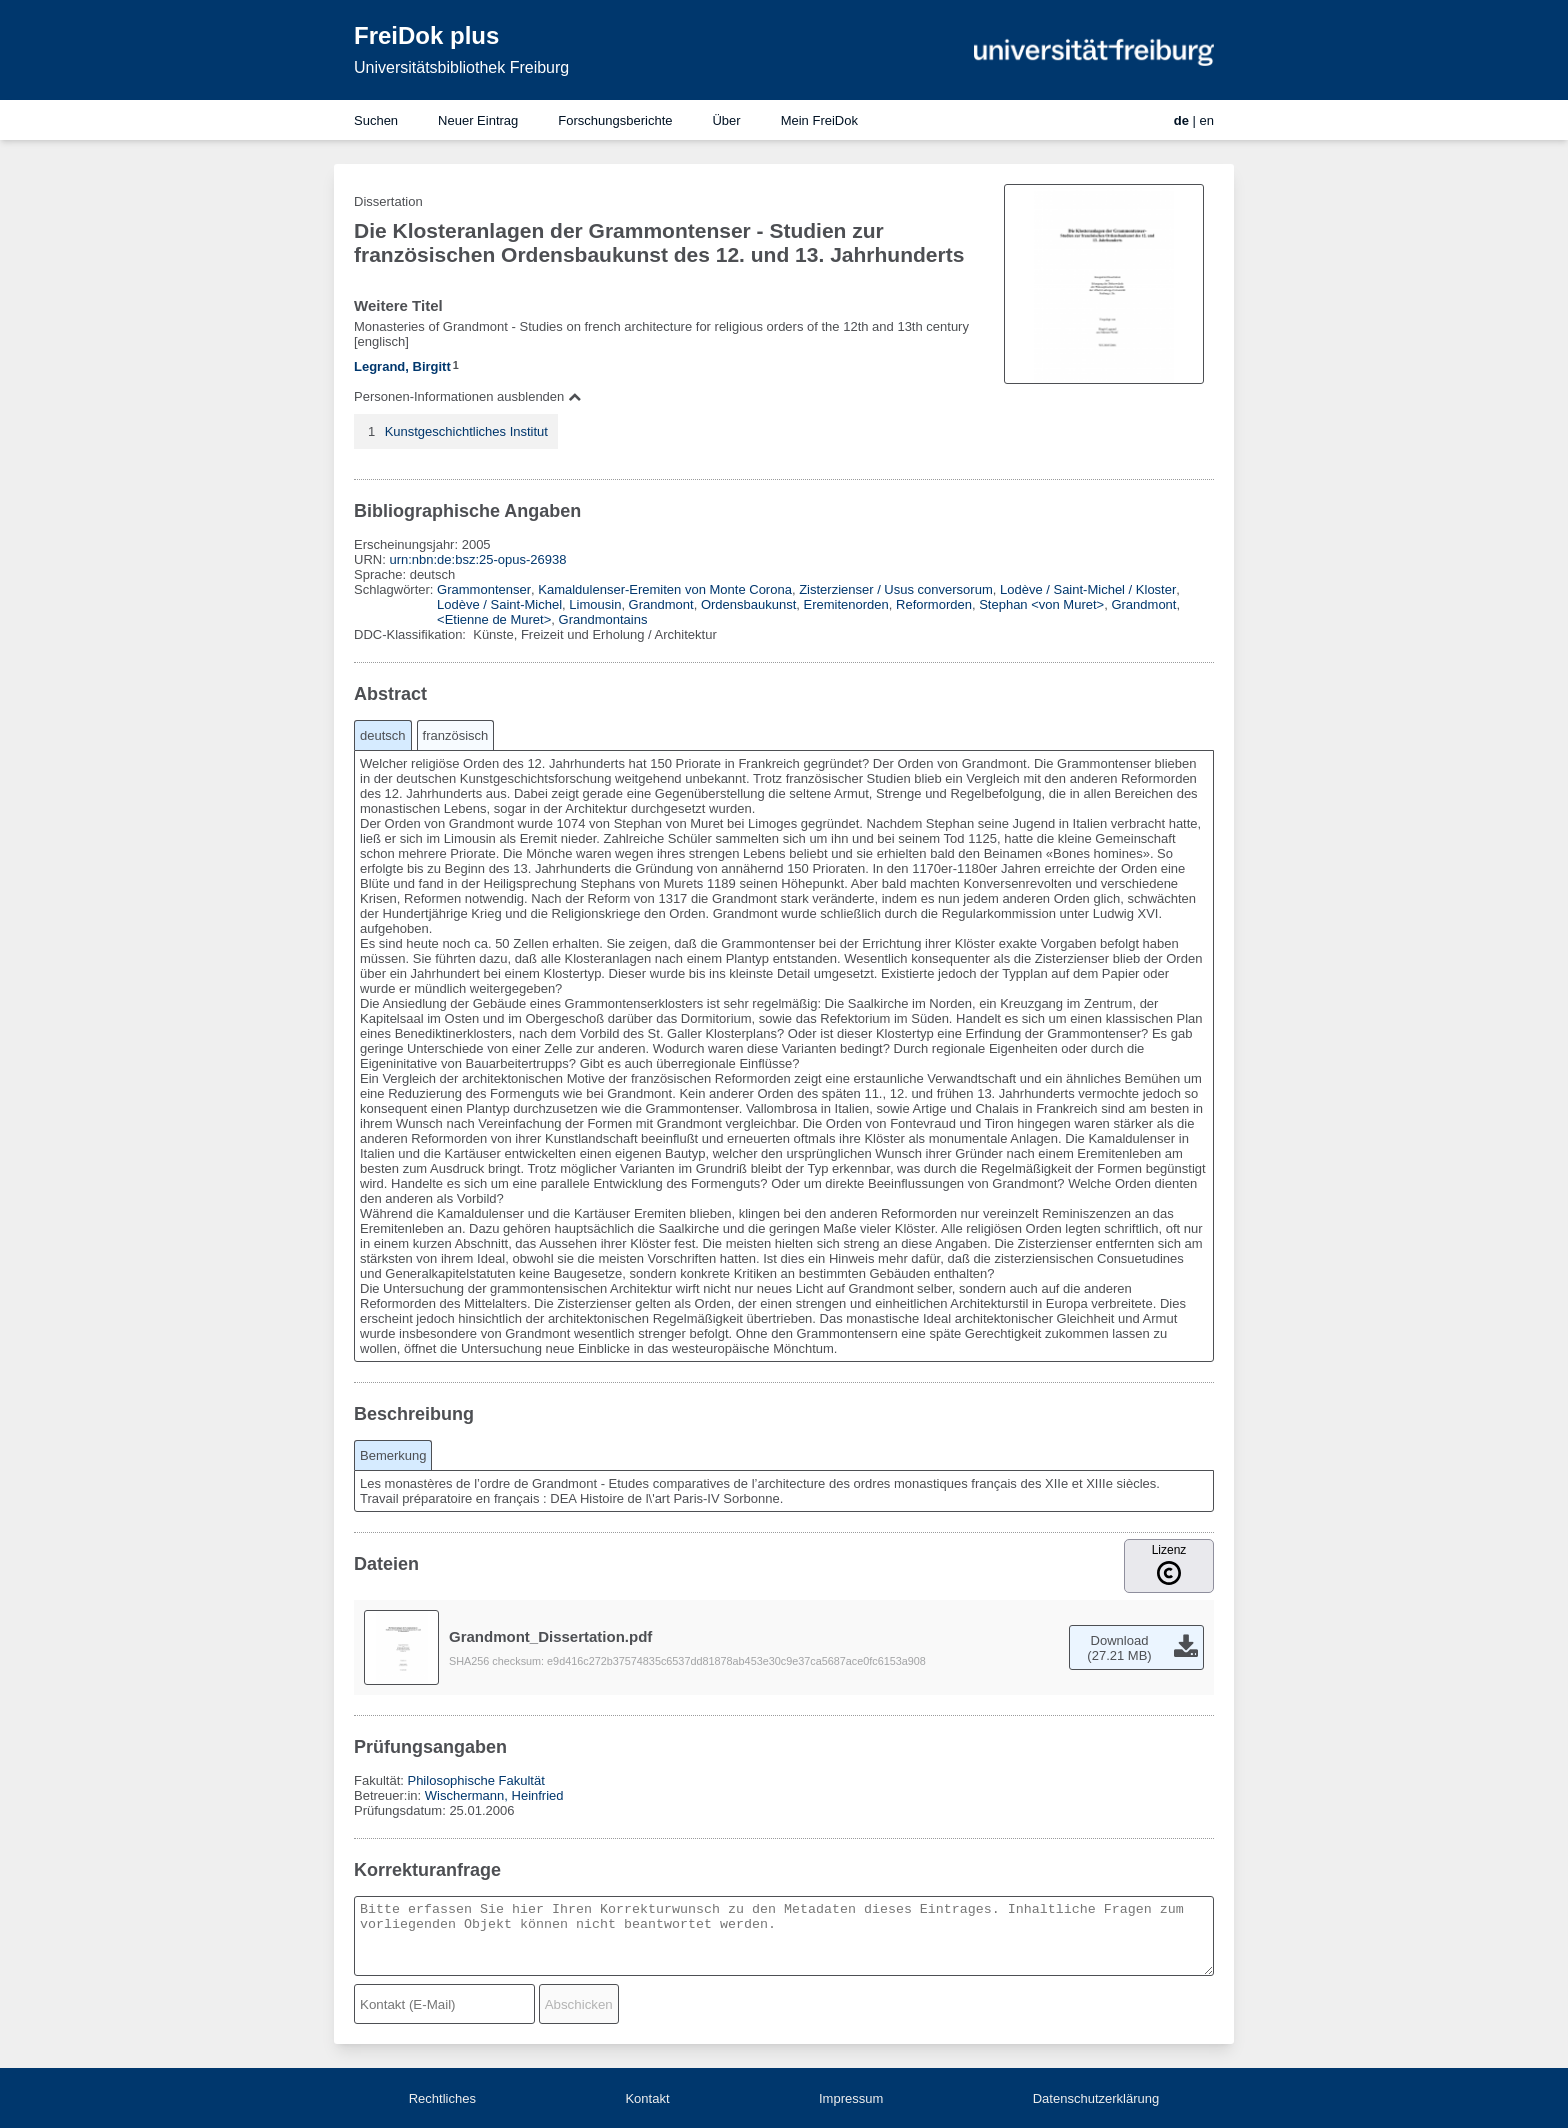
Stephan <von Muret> (1041, 604)
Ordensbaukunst (748, 604)
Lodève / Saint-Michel (499, 604)
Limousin (595, 604)
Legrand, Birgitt (402, 366)
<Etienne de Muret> (494, 619)
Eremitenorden (846, 604)
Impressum (851, 2098)
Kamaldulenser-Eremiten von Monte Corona (665, 589)
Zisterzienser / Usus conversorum (896, 589)
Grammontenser (484, 589)
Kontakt (647, 2098)
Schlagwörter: (395, 589)
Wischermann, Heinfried (494, 1795)
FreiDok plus (426, 35)
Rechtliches (442, 2098)
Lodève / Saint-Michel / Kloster (1088, 589)
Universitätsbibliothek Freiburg (461, 67)
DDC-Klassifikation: (412, 634)
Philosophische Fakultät (475, 1780)
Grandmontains (603, 619)
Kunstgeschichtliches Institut (466, 431)
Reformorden (934, 604)
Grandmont (661, 604)
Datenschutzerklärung (1096, 2098)
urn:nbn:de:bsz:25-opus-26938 (477, 559)
